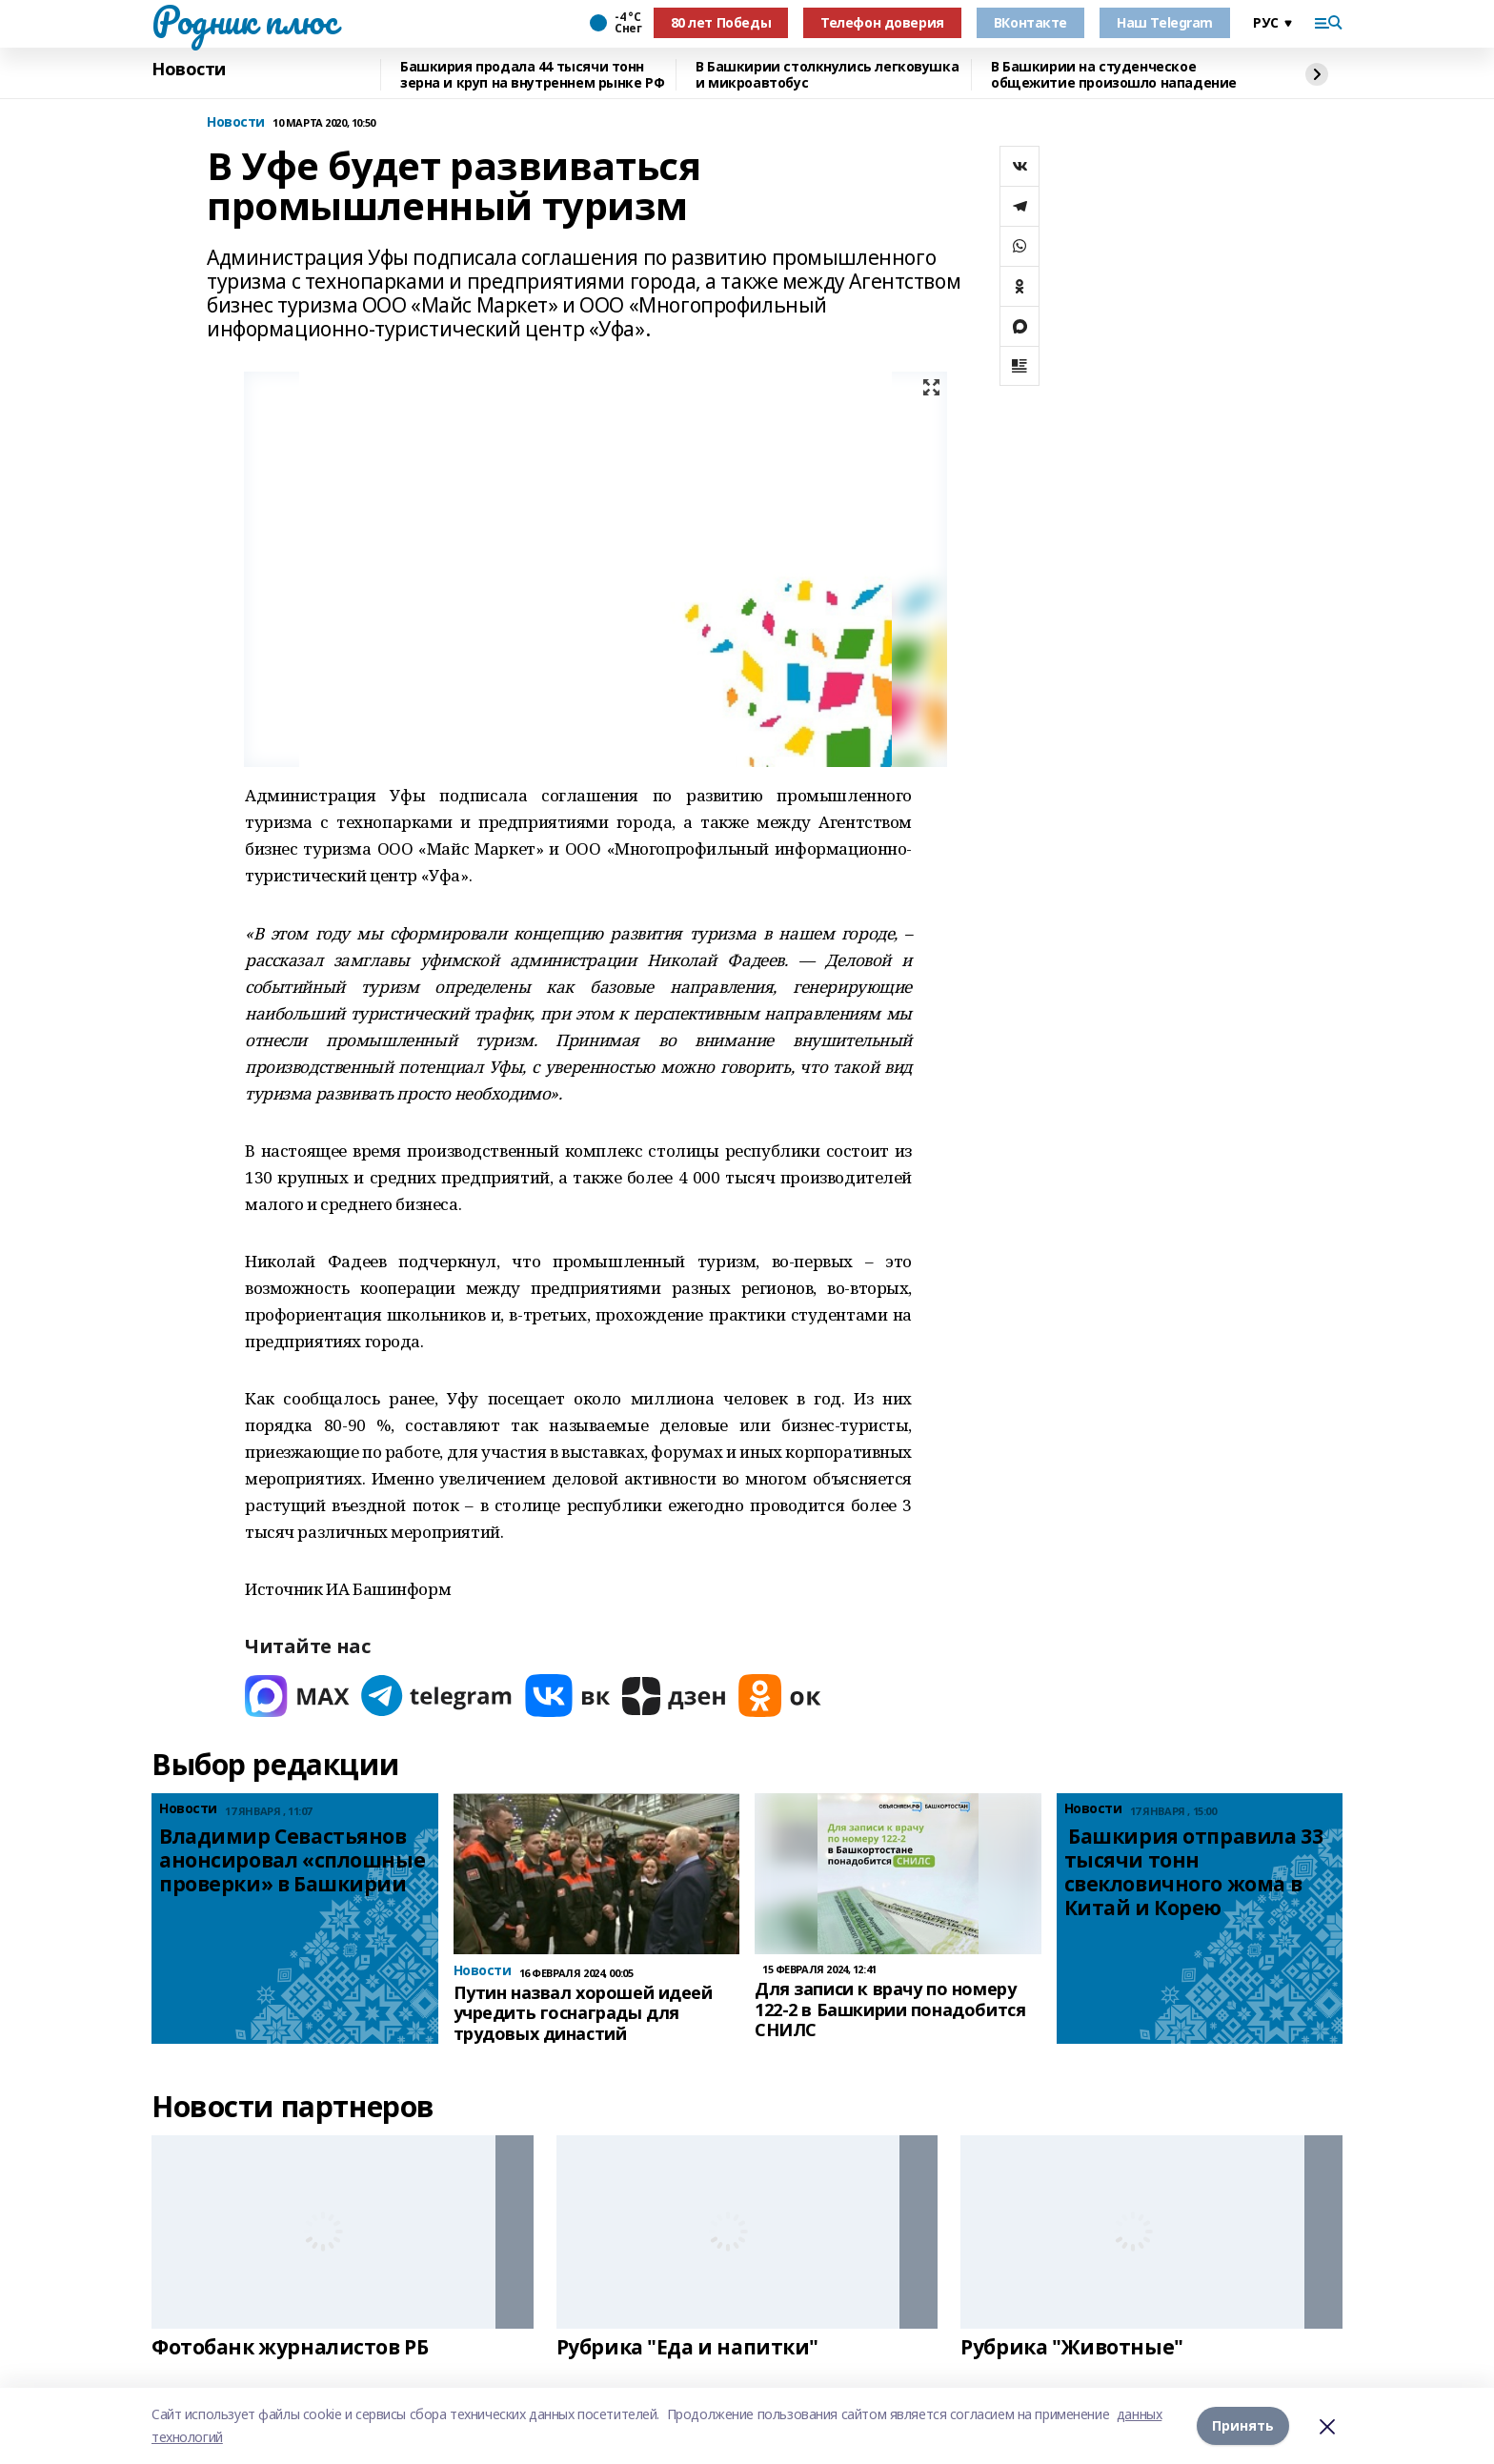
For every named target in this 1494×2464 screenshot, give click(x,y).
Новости (188, 69)
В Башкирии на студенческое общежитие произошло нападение (1114, 75)
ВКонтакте (1030, 22)
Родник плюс (243, 20)
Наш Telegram (1165, 22)
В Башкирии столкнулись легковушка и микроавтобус (827, 75)
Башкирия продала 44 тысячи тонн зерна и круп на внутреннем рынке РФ (532, 75)
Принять (1243, 2425)
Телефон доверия (882, 22)
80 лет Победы (721, 22)
